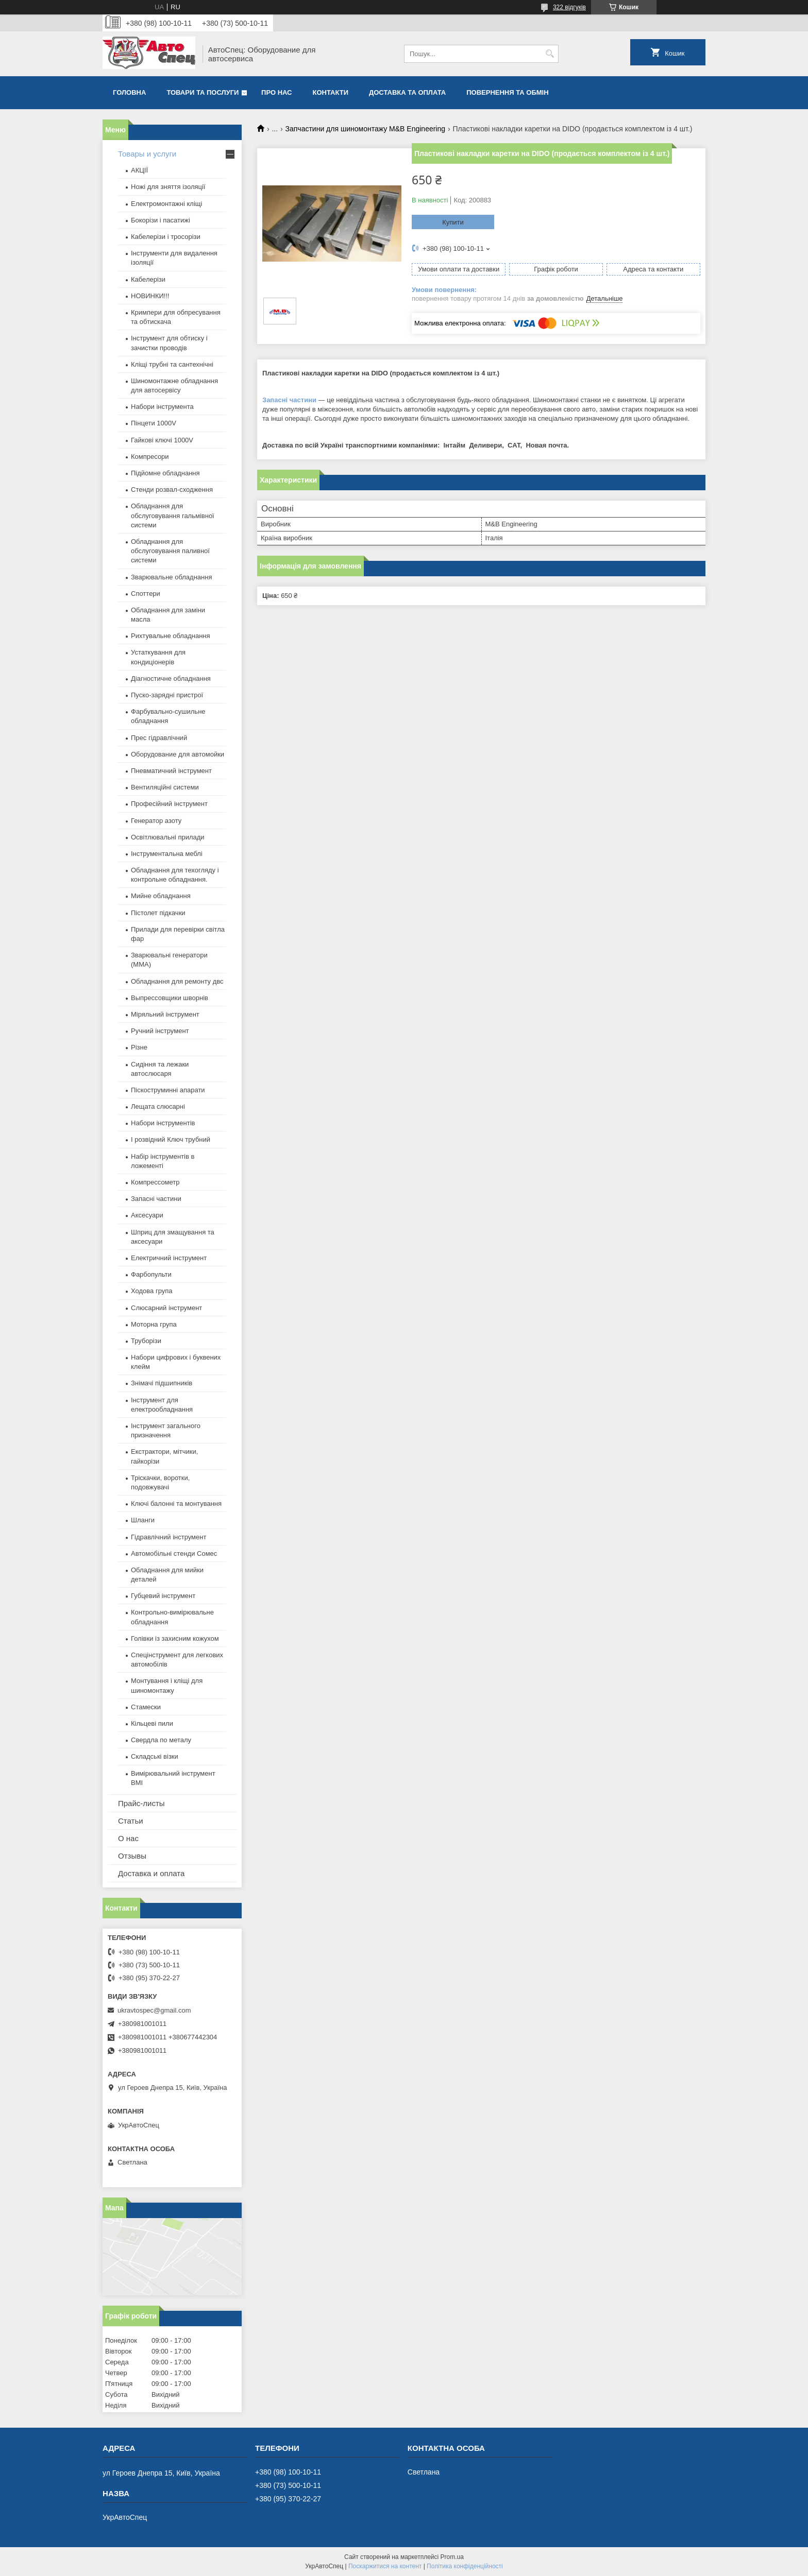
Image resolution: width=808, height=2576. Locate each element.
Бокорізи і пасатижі (160, 220)
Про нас (276, 92)
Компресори (150, 456)
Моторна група (154, 1324)
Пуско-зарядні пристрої (167, 695)
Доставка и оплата (151, 1873)
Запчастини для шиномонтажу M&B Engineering (365, 129)
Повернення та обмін (507, 92)
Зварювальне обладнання (171, 577)
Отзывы (132, 1855)
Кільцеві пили (152, 1723)
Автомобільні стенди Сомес (174, 1553)
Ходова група (151, 1291)
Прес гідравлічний (159, 738)
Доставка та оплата (407, 92)
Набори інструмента (162, 406)
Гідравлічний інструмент (168, 1537)
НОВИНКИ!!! (150, 296)
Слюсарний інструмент (166, 1308)
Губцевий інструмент (163, 1596)
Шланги (143, 1520)
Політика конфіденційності (465, 2566)
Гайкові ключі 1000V (162, 440)
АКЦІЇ (139, 170)
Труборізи (146, 1341)
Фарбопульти (151, 1274)
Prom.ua (452, 2557)
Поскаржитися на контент (385, 2566)
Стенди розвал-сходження (172, 489)
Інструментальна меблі (167, 853)
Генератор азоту (156, 821)
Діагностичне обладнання (171, 678)
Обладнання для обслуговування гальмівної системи (172, 515)
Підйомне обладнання (165, 473)
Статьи (130, 1820)
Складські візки (154, 1756)
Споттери (145, 593)
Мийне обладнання (161, 896)
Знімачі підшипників (161, 1383)
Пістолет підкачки (158, 913)
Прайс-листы (141, 1803)
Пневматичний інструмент (171, 771)
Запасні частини (289, 400)
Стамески (146, 1707)
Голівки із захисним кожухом (175, 1638)
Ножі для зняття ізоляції (168, 187)
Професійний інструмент (169, 804)
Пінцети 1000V (153, 423)
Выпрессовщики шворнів (169, 998)
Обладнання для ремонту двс (177, 981)
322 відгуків (569, 7)
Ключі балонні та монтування (176, 1503)
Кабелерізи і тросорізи (165, 237)
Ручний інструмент (160, 1031)
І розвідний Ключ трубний (170, 1139)
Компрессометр (155, 1182)
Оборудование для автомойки (177, 754)
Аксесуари (147, 1215)
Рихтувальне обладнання (170, 636)
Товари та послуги (202, 92)
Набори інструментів (163, 1123)
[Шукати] (550, 54)
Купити (453, 222)
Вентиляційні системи (165, 787)
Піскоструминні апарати (168, 1090)
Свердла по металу (161, 1740)
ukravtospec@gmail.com (154, 2010)
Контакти (331, 92)
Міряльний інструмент (165, 1014)
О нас (128, 1838)
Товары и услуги (147, 153)
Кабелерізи (148, 279)
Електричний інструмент (169, 1258)
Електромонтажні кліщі (166, 204)
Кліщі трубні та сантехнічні (172, 364)
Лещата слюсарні (158, 1106)
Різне (139, 1047)
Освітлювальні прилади (168, 837)
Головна (129, 92)
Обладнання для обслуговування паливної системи (170, 551)
